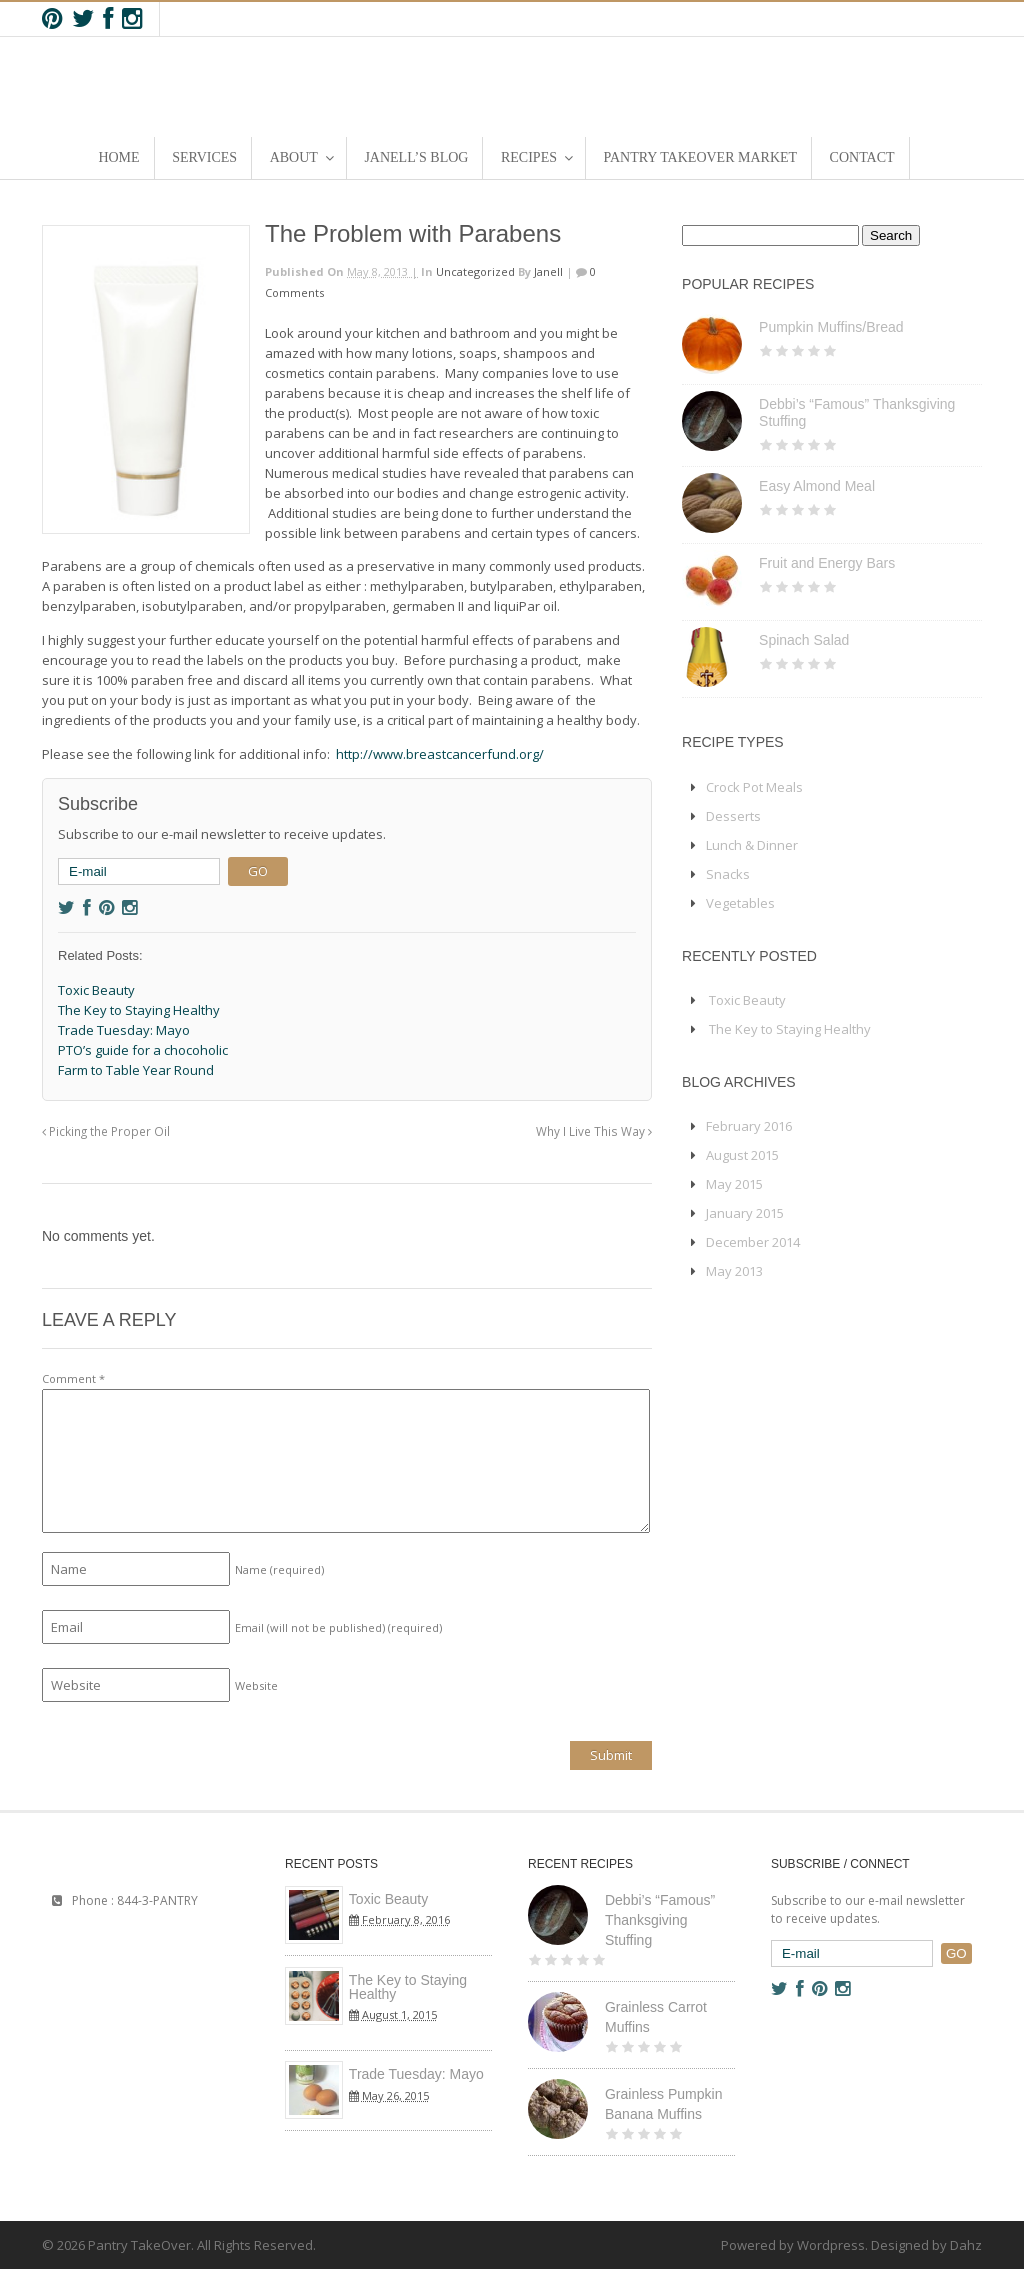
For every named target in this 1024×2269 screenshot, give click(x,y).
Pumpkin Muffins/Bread (831, 327)
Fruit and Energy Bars (827, 563)
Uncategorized (475, 271)
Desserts (733, 816)
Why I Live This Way (594, 1131)
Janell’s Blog (416, 157)
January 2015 (745, 1213)
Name (279, 1569)
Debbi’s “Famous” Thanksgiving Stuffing (660, 1920)
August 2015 (742, 1155)
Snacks (728, 874)
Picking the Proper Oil (106, 1131)
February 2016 (749, 1126)
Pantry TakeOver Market (701, 157)
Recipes (529, 157)
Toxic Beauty (747, 1000)
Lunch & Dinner (752, 845)
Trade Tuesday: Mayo (416, 2074)
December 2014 (753, 1242)
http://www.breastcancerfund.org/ (440, 754)
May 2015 (734, 1184)
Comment (73, 1378)
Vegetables (740, 903)
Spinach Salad (804, 640)
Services (204, 157)
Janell (548, 271)
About (294, 157)
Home (118, 157)
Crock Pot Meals (754, 787)
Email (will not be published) (338, 1627)
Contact (862, 157)
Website (256, 1685)
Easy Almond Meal (817, 486)
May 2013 (734, 1271)
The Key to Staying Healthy (790, 1029)
